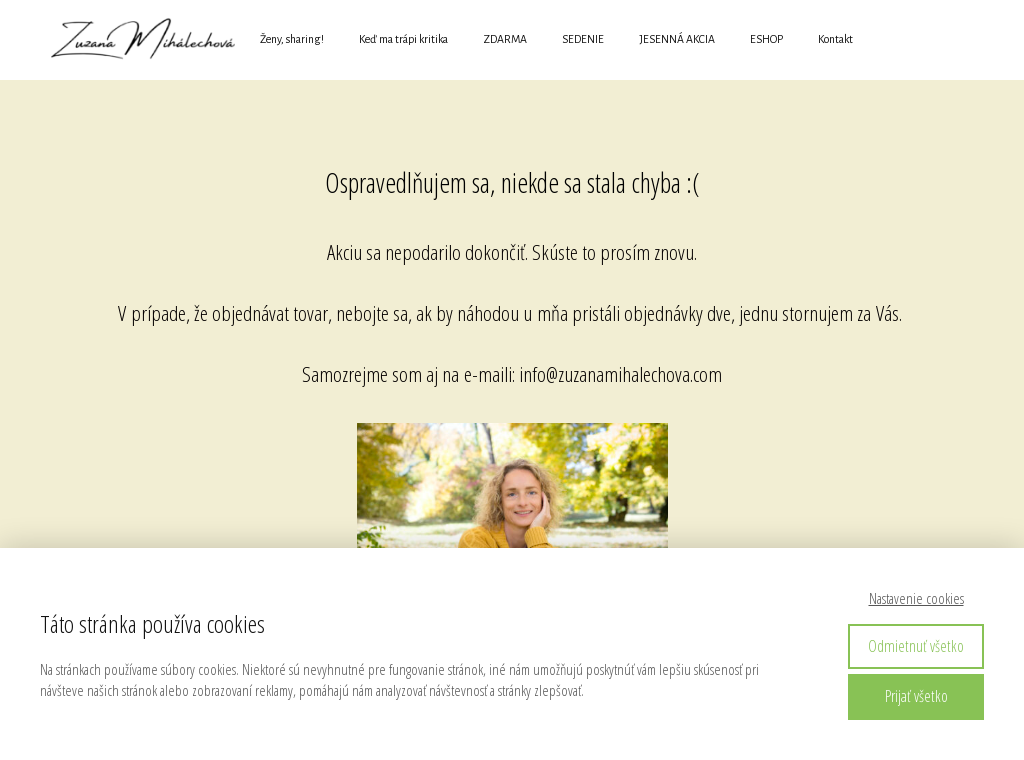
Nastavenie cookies (916, 598)
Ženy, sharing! (292, 39)
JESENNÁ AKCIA (677, 39)
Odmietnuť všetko (916, 646)
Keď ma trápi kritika (403, 39)
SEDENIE (583, 39)
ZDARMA (505, 39)
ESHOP (766, 39)
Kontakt (835, 39)
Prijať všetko (916, 696)
